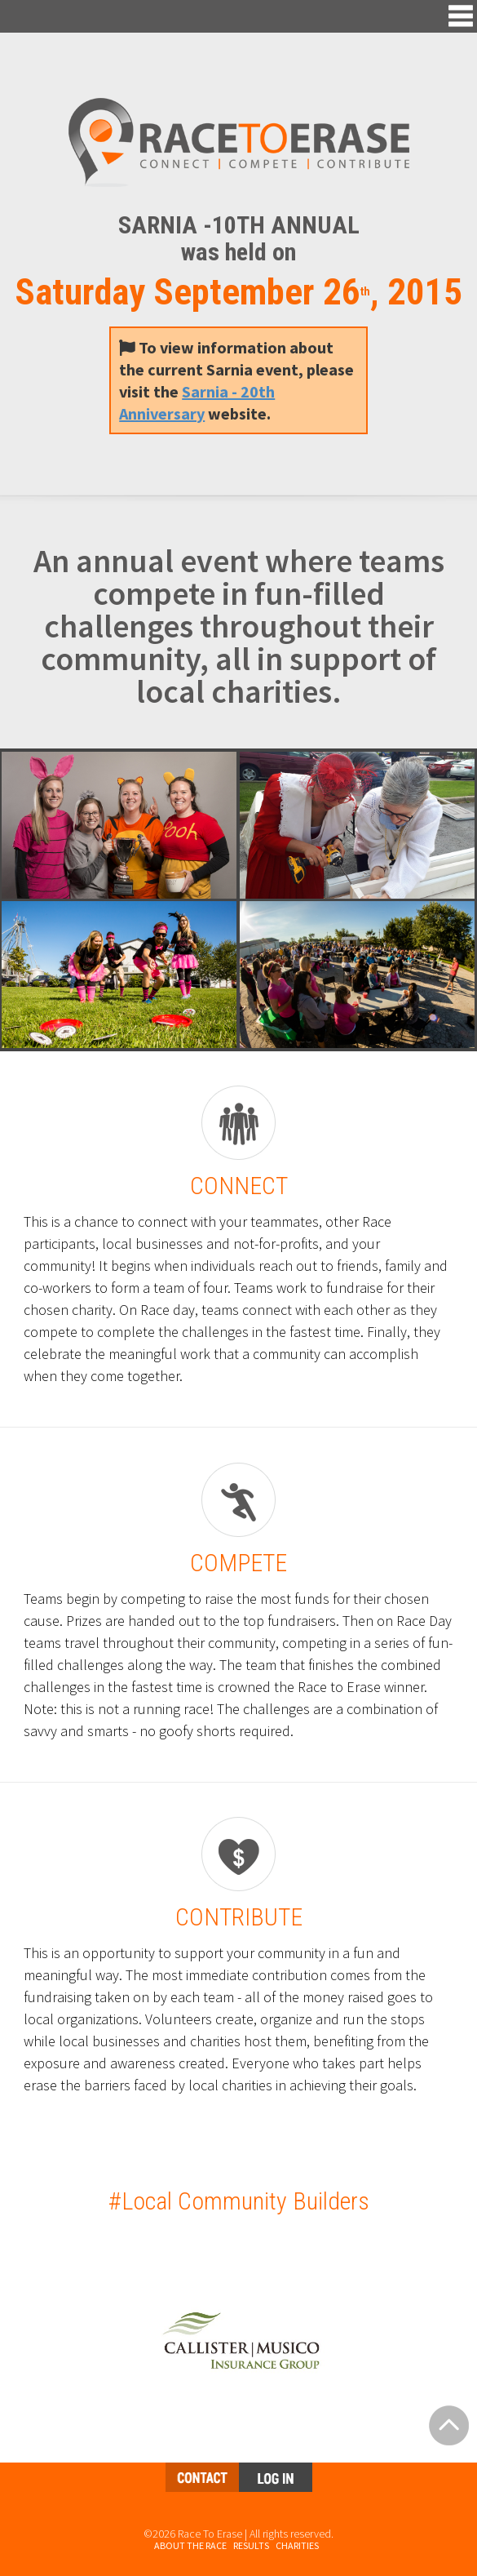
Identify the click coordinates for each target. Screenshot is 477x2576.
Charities (297, 2545)
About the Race (190, 2545)
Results (251, 2545)
